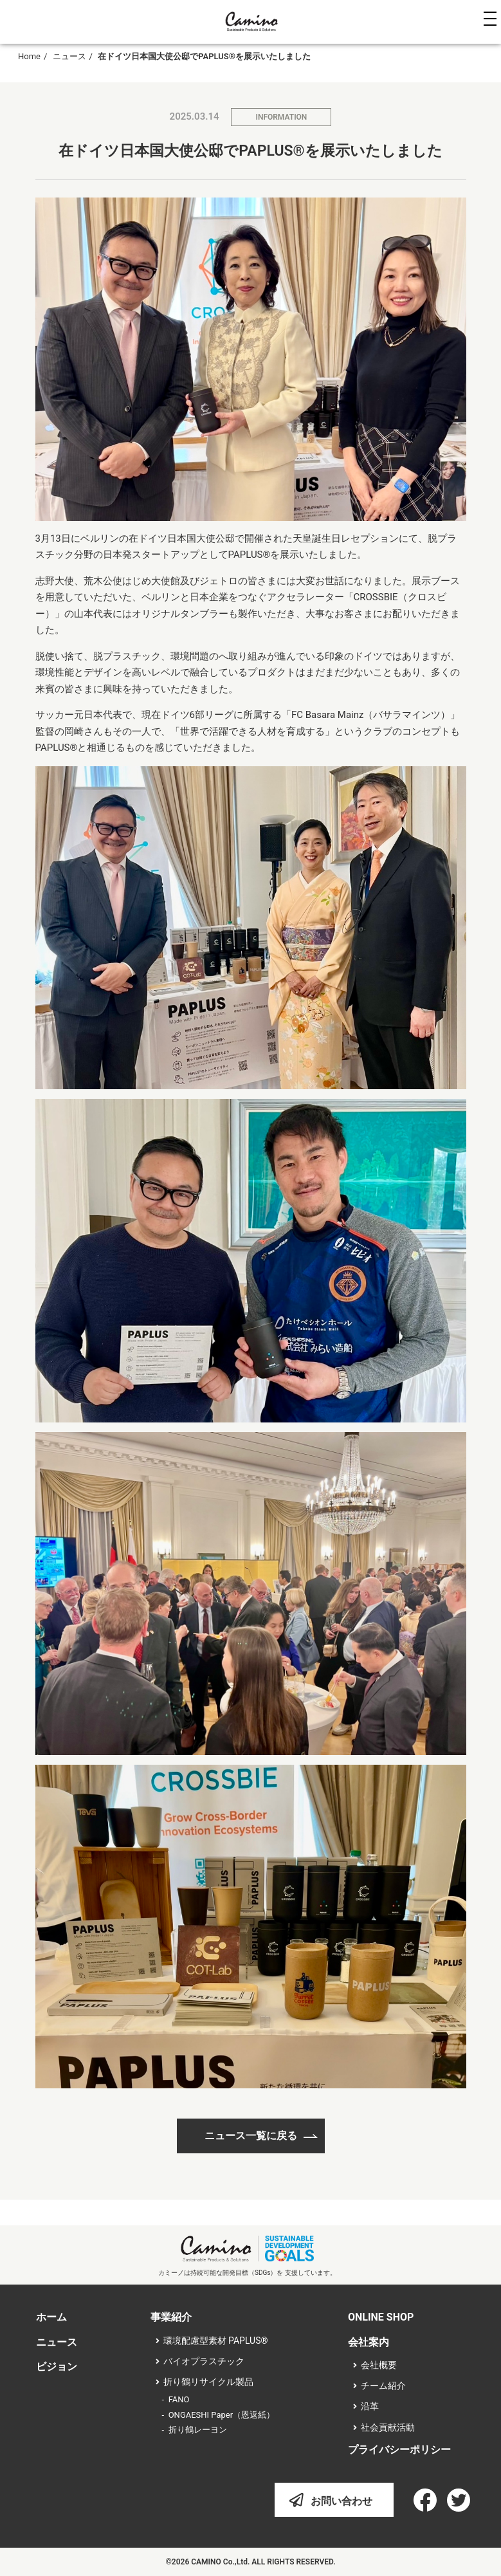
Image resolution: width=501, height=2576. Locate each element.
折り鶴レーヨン (198, 2429)
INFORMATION (281, 117)
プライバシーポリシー (399, 2449)
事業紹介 (171, 2317)
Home (29, 56)
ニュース (69, 56)
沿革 (370, 2406)
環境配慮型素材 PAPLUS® (215, 2340)
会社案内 (368, 2342)
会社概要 (379, 2365)
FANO (179, 2399)
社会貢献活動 (388, 2427)
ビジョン (56, 2366)
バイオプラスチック (203, 2361)
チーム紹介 (383, 2385)
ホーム (51, 2317)
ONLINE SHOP (381, 2317)
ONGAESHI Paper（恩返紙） (222, 2415)
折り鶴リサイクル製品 (208, 2382)
